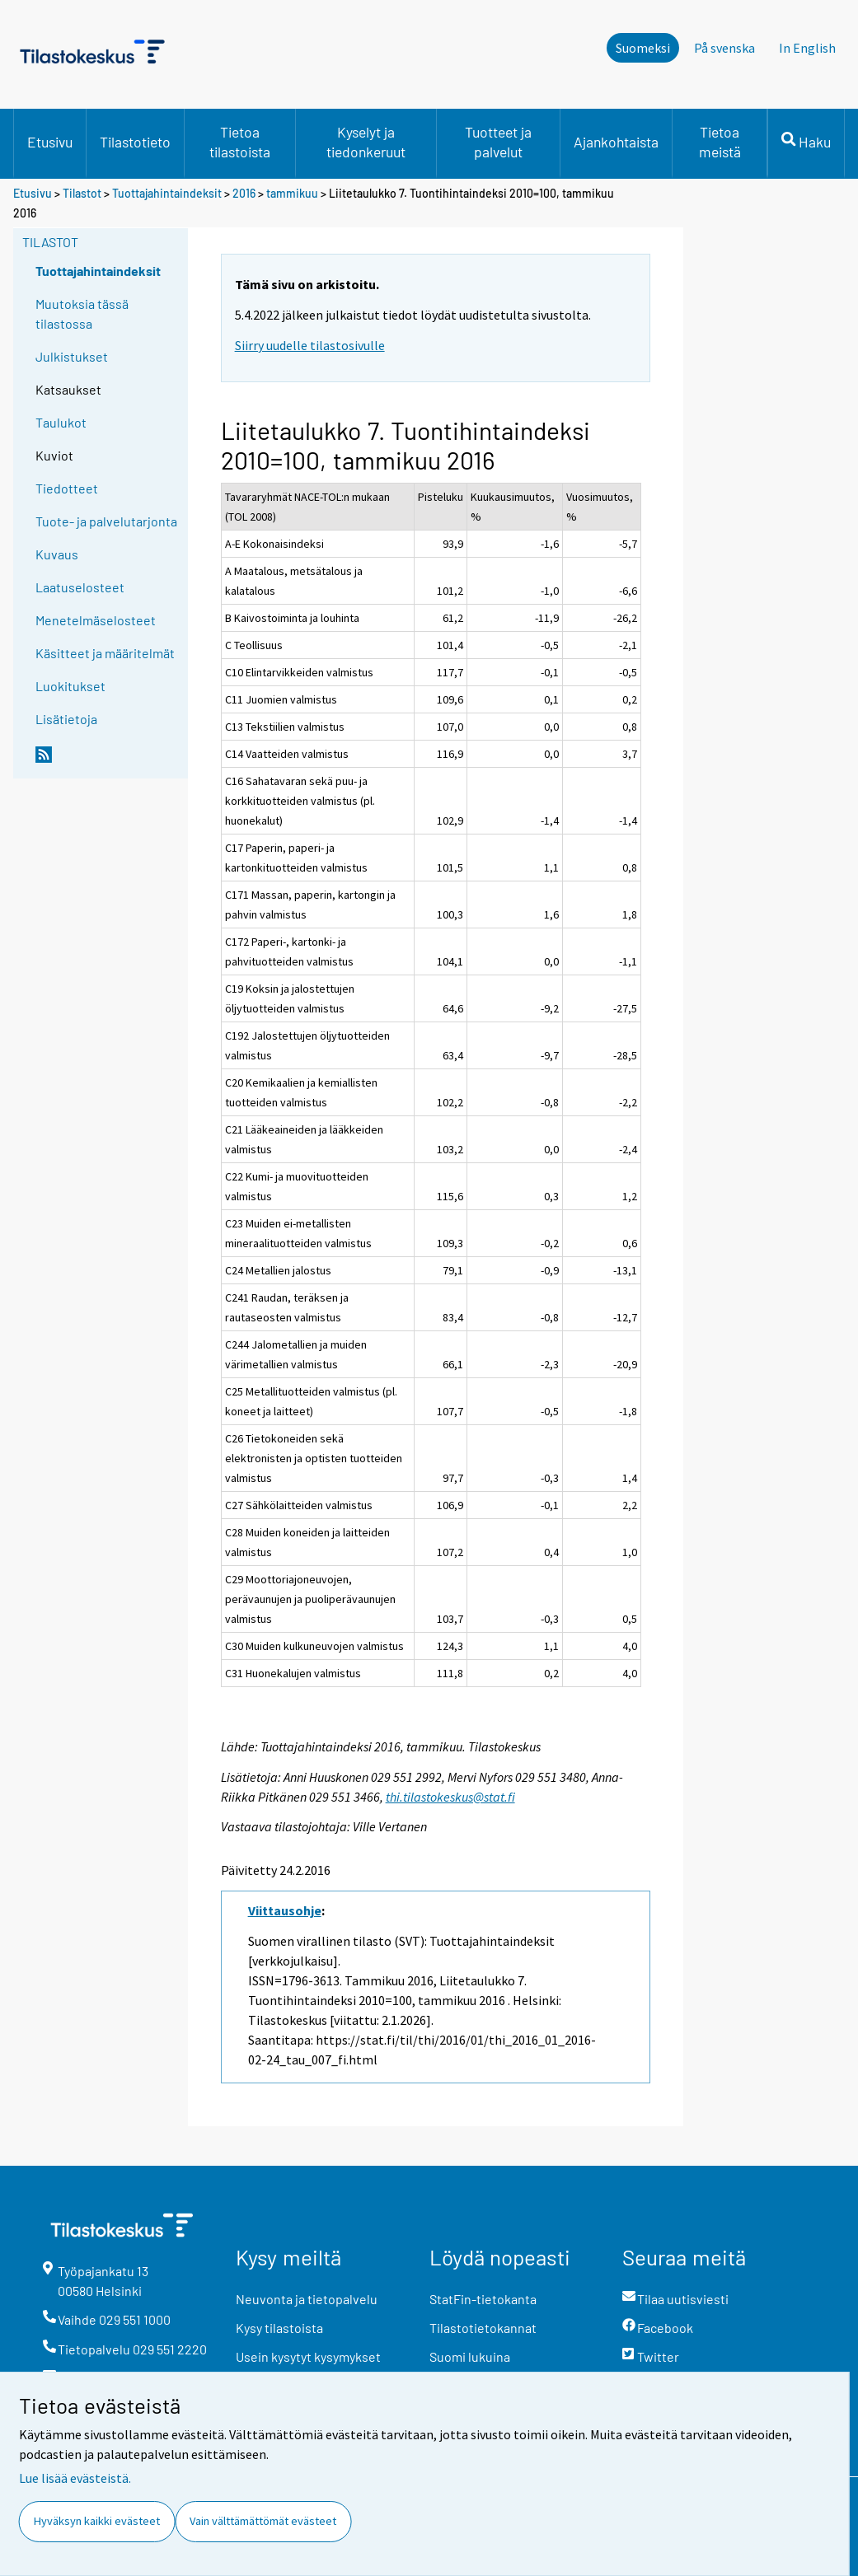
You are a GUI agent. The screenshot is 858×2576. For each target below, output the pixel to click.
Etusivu (50, 142)
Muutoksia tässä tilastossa (82, 313)
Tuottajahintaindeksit (167, 193)
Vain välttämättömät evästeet (263, 2520)
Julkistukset (71, 356)
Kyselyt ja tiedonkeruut (366, 142)
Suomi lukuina (469, 2356)
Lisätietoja (66, 719)
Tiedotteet (66, 488)
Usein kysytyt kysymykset (308, 2356)
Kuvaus (56, 554)
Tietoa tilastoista (239, 142)
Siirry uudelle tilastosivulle (310, 345)
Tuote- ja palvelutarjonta (106, 521)
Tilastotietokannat (483, 2327)
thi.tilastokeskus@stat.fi (450, 1796)
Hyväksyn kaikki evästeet (97, 2520)
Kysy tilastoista (279, 2327)
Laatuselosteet (79, 587)
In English (807, 48)
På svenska (724, 48)
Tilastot (82, 193)
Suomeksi (643, 48)
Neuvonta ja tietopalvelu (306, 2299)
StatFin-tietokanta (483, 2299)
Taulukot (61, 422)
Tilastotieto (135, 142)
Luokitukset (70, 686)
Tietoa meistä (720, 142)
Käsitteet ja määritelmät (105, 653)
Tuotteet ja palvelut (498, 142)
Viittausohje (284, 1910)
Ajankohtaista (616, 142)
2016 (244, 193)
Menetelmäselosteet (95, 620)
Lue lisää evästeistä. (75, 2478)
